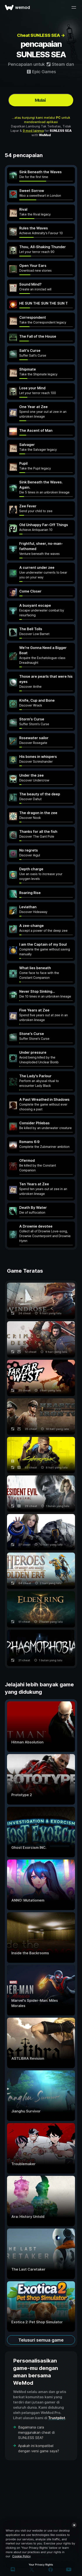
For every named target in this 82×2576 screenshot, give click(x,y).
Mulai (40, 100)
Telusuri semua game (41, 2340)
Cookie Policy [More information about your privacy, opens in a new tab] (21, 2556)
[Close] (74, 2525)
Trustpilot (56, 2418)
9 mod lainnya (33, 130)
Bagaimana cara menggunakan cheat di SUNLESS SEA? (36, 2432)
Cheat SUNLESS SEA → (41, 35)
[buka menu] (73, 7)
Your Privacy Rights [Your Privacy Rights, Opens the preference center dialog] (41, 2564)
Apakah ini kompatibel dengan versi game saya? (38, 2448)
